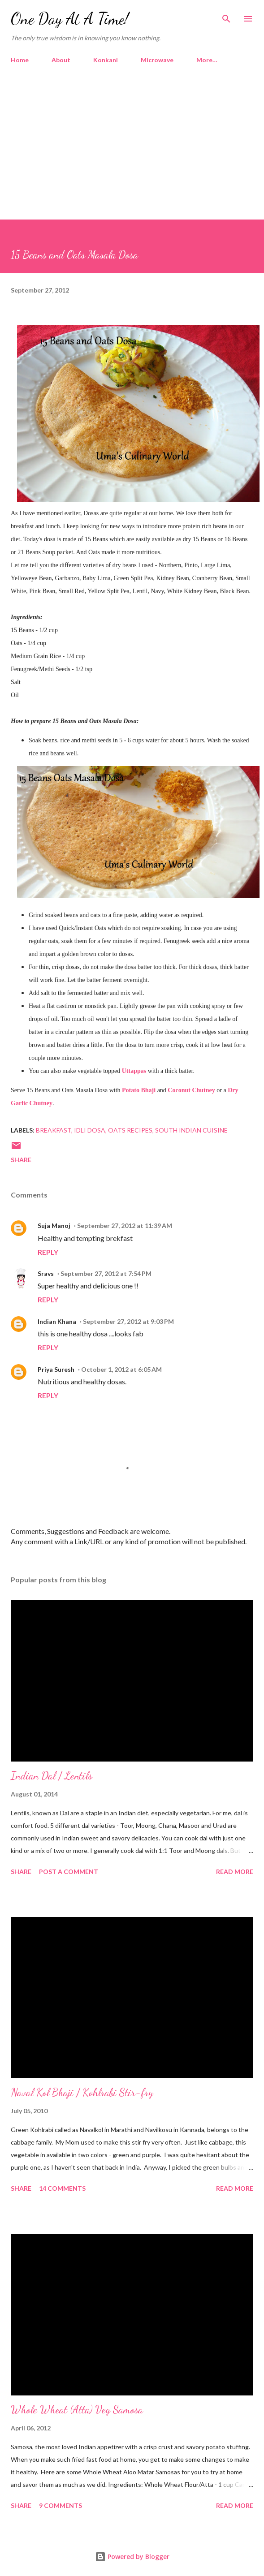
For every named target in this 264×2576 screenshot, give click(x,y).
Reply (48, 1252)
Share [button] (21, 1159)
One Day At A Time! (70, 18)
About (61, 60)
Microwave (157, 60)
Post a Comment (68, 1871)
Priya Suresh (56, 1369)
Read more (234, 1871)
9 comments (60, 2505)
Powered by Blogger (132, 2556)
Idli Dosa (89, 1130)
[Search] (226, 16)
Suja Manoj (54, 1225)
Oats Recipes (130, 1130)
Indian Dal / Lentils (51, 1775)
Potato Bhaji (139, 1090)
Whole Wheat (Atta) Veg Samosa (77, 2409)
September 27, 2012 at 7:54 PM (106, 1273)
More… (206, 60)
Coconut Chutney (191, 1090)
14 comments (62, 2188)
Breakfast (53, 1130)
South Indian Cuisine (191, 1130)
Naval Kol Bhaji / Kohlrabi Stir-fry (82, 2092)
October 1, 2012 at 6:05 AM (121, 1369)
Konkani (105, 60)
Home (20, 60)
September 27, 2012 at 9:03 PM (128, 1321)
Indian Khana (57, 1321)
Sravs (46, 1273)
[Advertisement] (132, 138)
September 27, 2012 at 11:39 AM (124, 1225)
